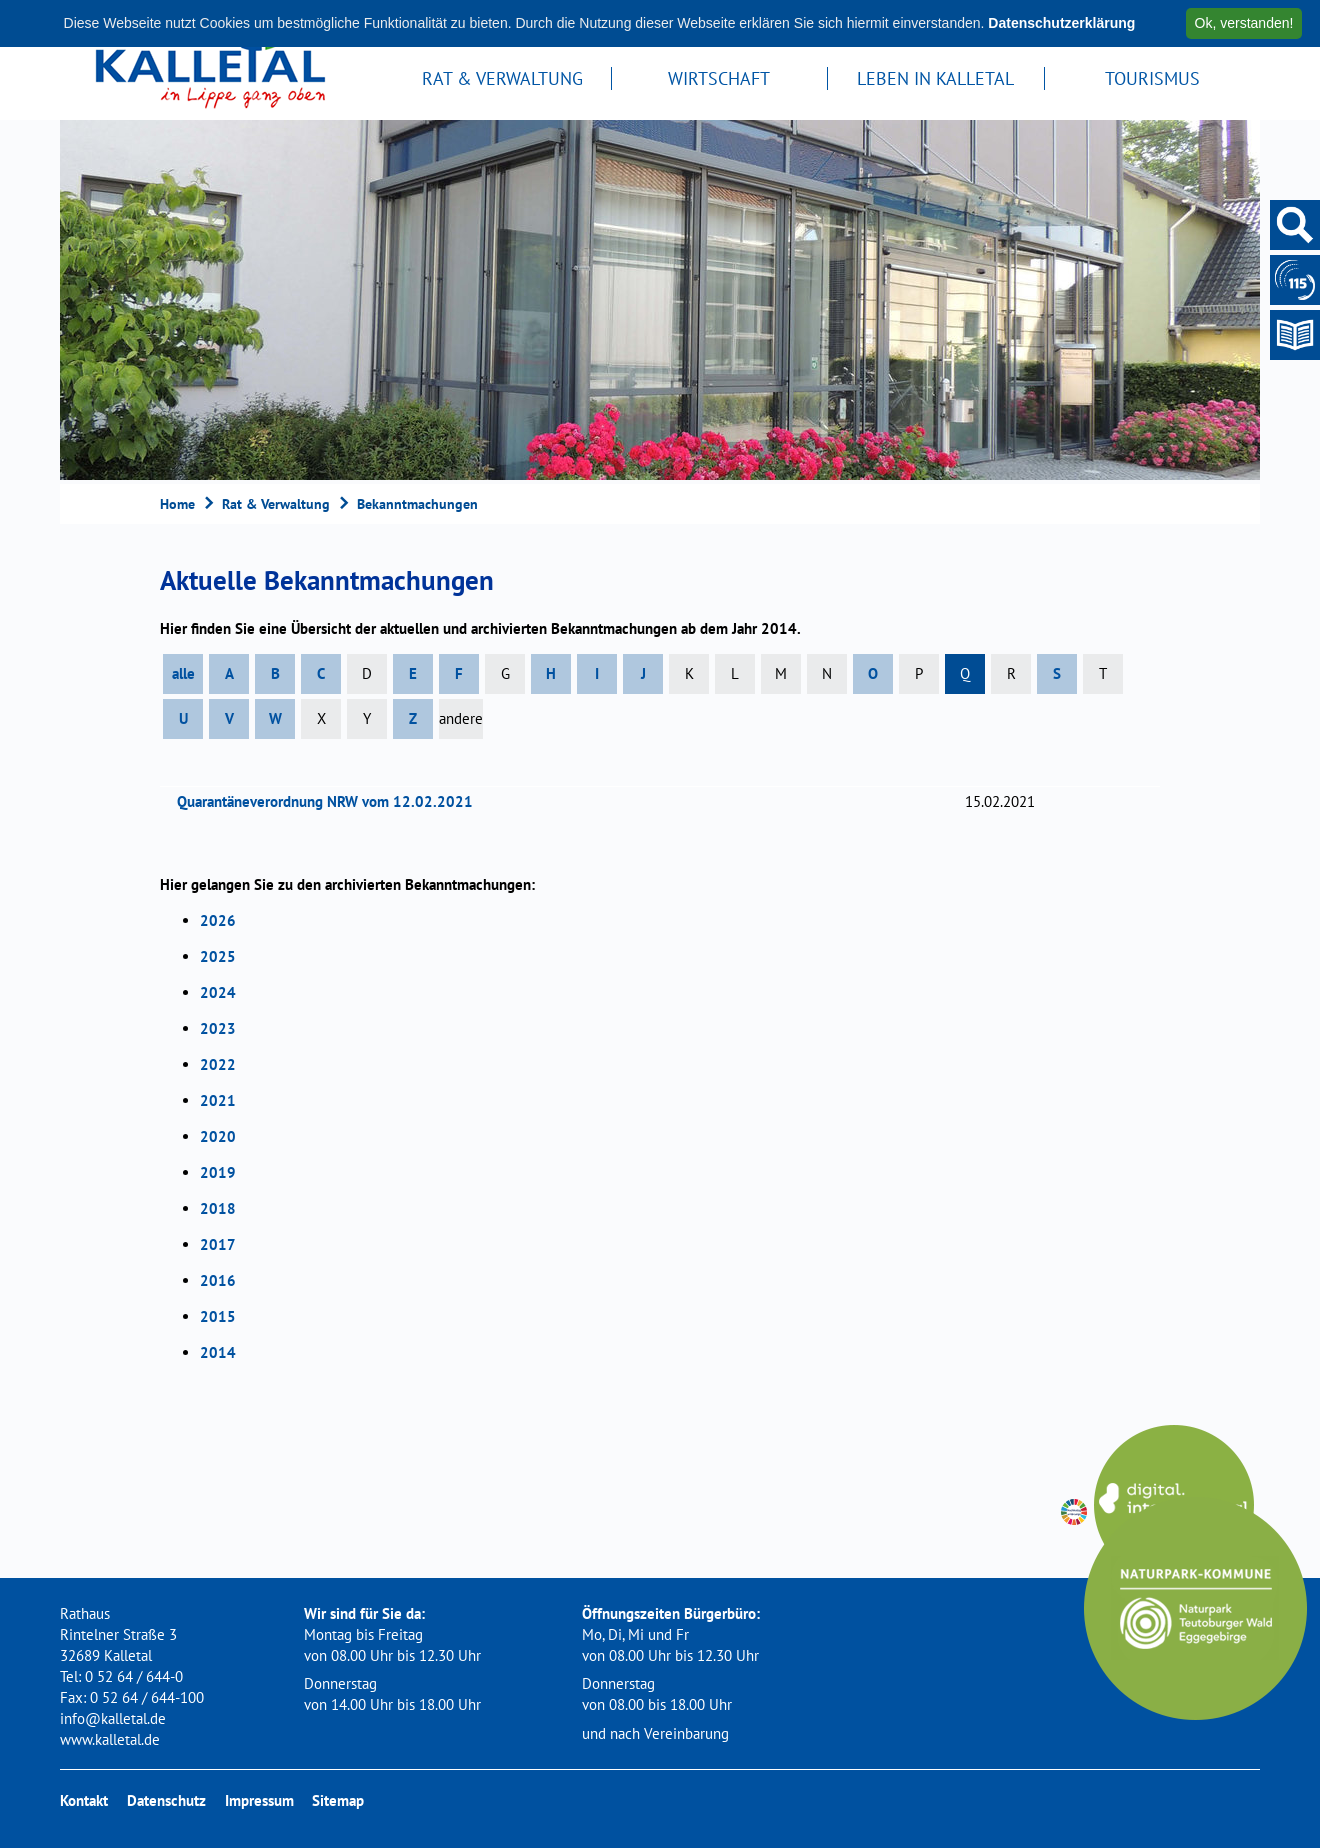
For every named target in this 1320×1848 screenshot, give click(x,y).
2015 (218, 1316)
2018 (218, 1208)
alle (183, 673)
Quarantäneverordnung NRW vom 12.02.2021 (331, 801)
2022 (218, 1064)
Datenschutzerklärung (1061, 23)
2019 (218, 1172)
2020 (218, 1136)
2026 (218, 920)
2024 (218, 992)
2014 (218, 1352)
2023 (218, 1028)
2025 (218, 956)
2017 (218, 1244)
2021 (218, 1100)
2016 (218, 1280)
